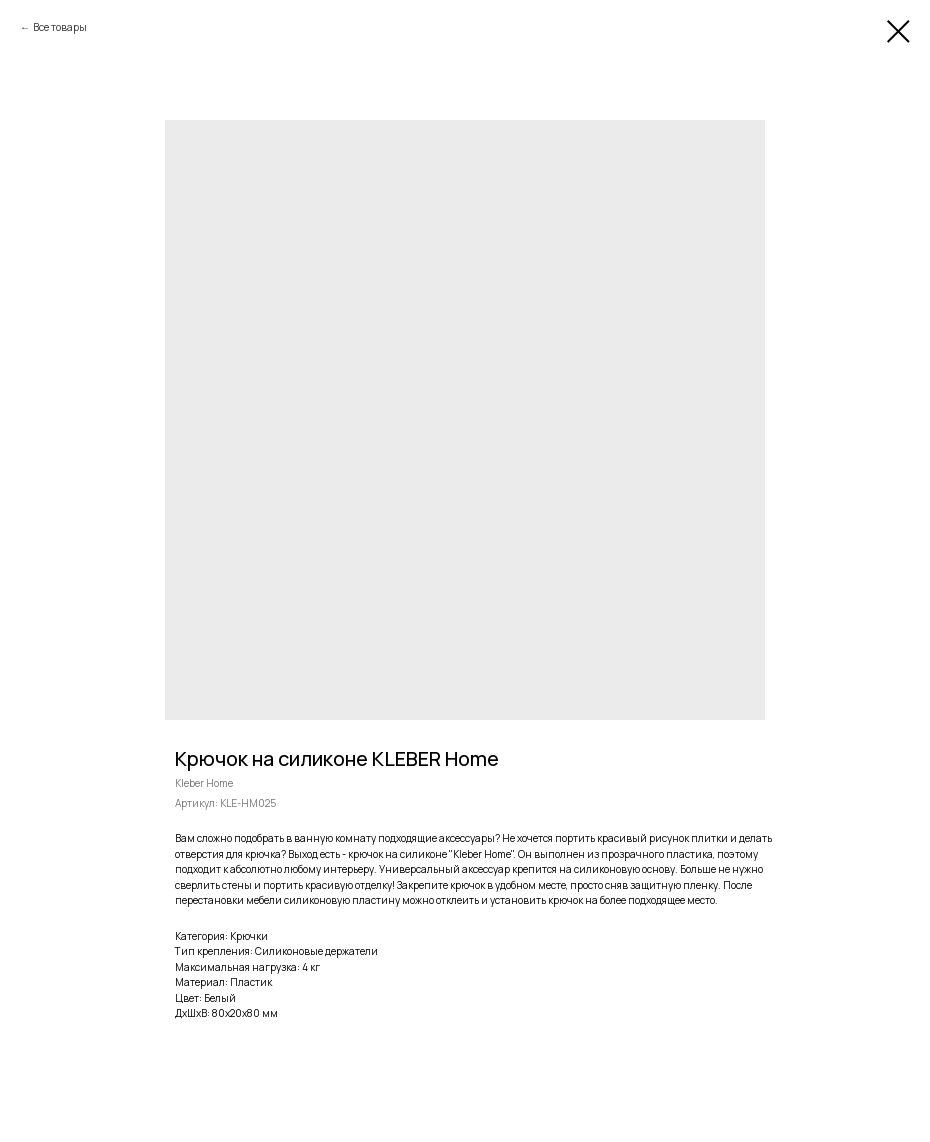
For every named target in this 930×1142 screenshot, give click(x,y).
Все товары (60, 27)
